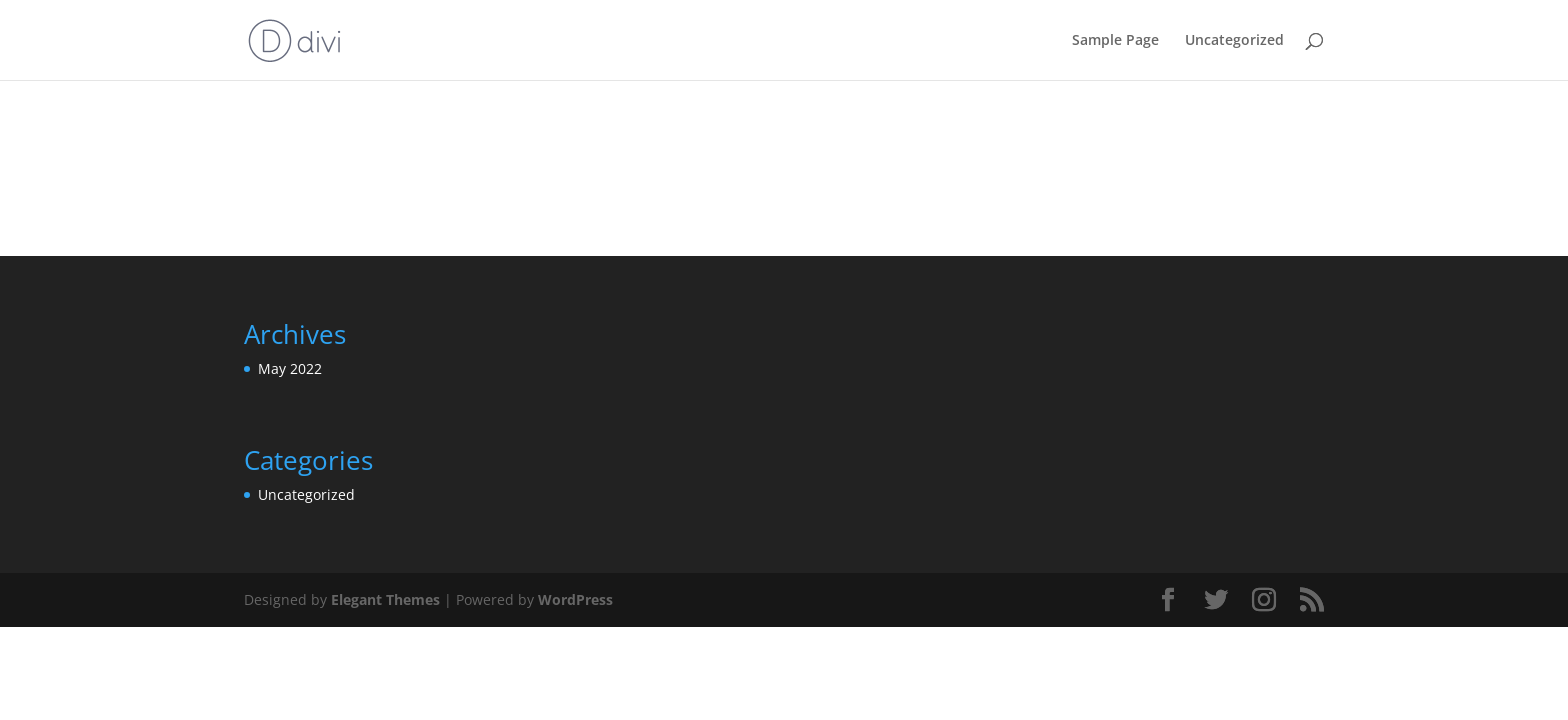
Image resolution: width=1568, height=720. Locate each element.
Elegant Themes (385, 599)
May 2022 (290, 368)
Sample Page (1115, 41)
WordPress (575, 599)
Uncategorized (1234, 41)
